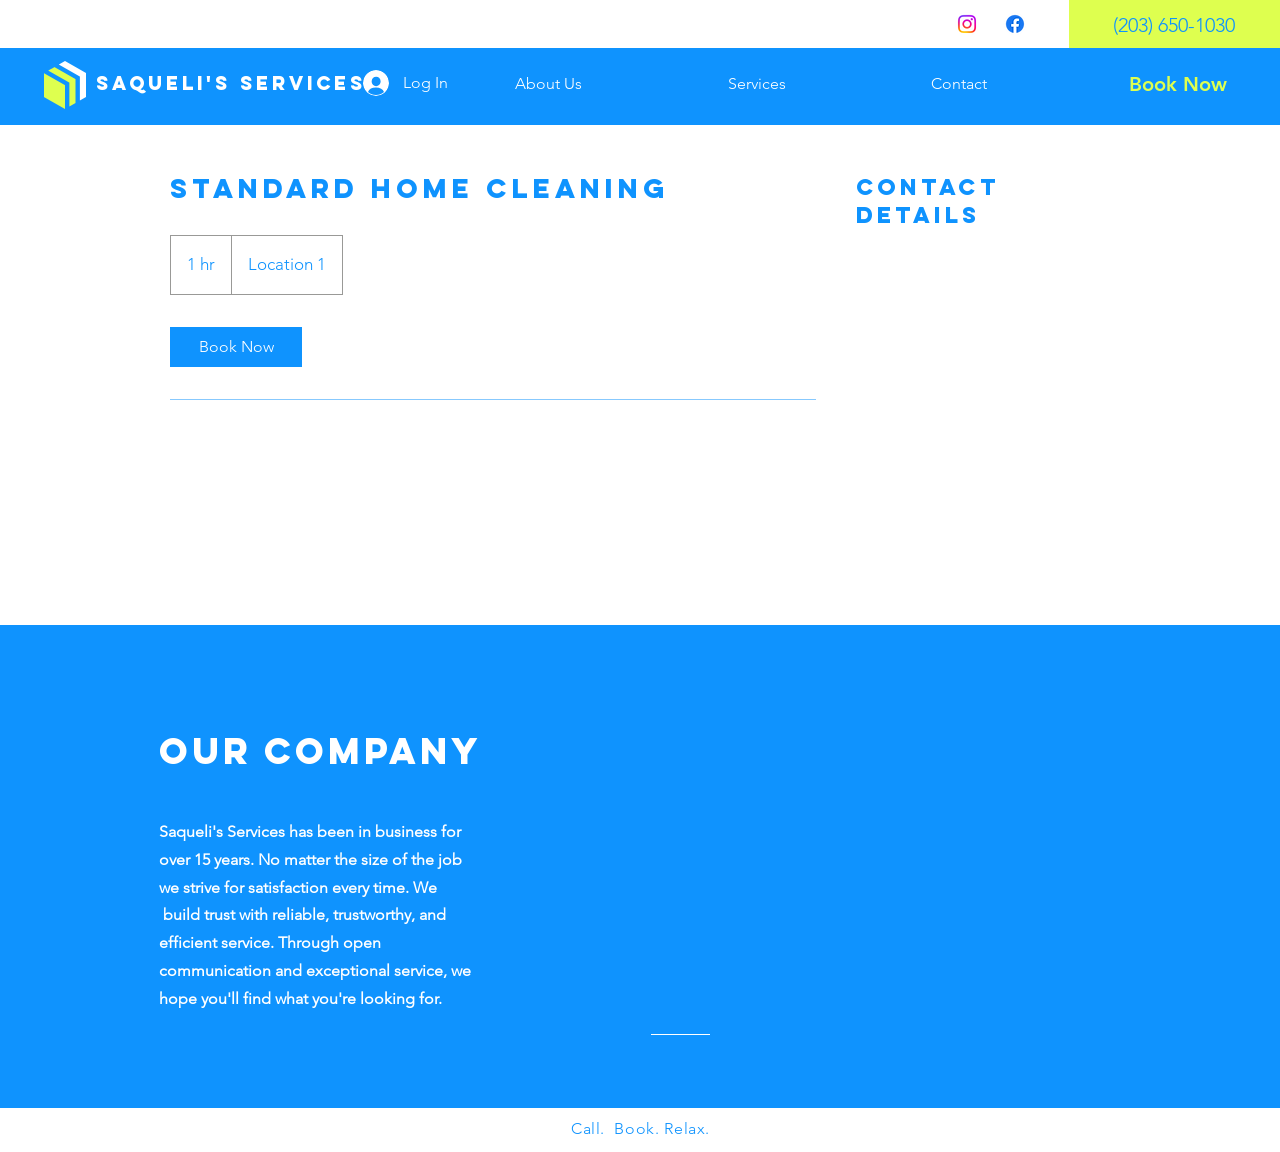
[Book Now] (1177, 84)
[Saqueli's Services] (231, 84)
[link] (236, 347)
